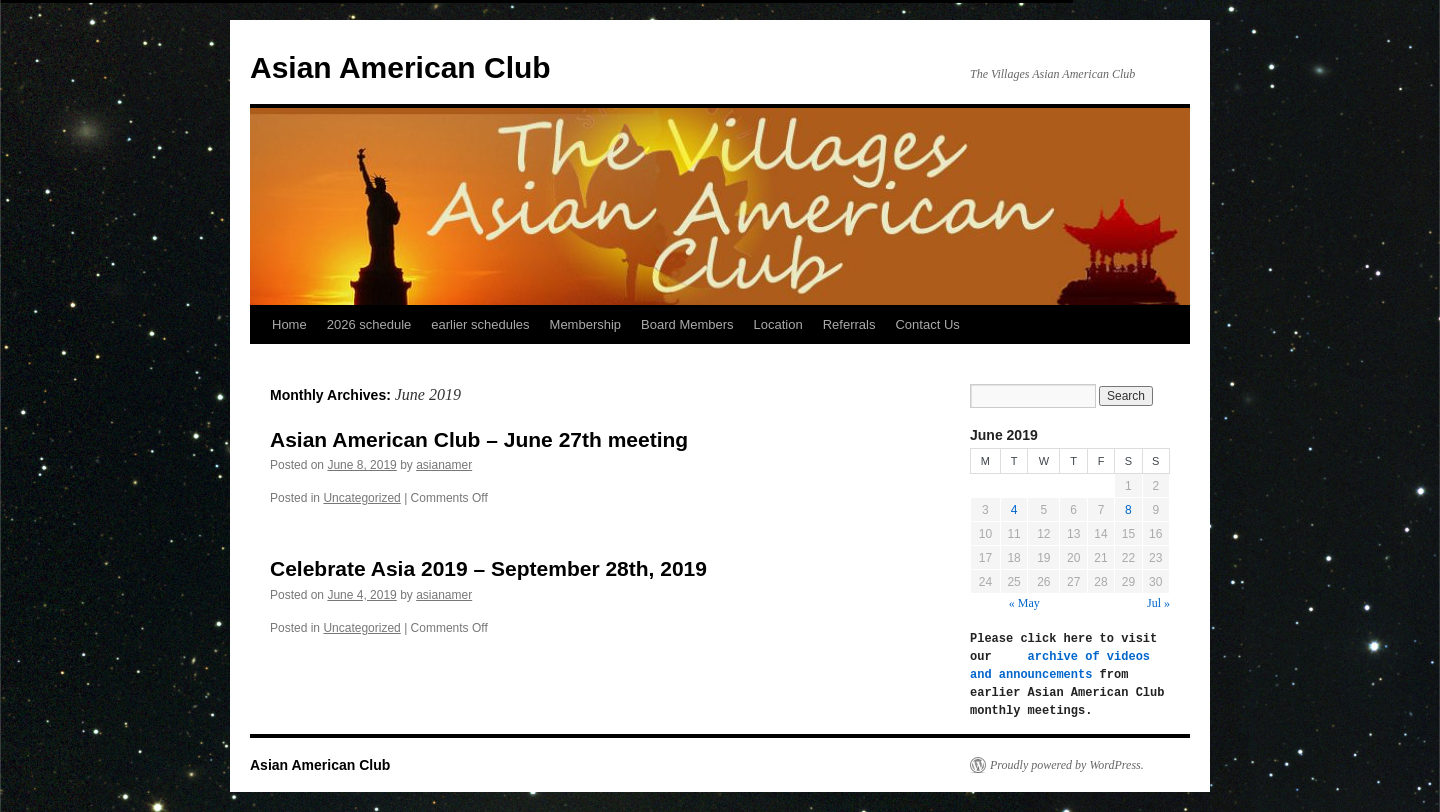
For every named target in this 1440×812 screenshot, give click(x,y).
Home (289, 324)
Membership (586, 324)
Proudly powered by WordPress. (1067, 765)
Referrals (849, 324)
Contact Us (927, 324)
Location (778, 324)
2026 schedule (369, 324)
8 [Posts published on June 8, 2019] (1128, 510)
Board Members (687, 324)
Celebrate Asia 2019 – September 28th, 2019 (488, 568)
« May (1024, 603)
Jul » (1158, 603)
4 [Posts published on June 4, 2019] (1014, 510)
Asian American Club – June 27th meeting (479, 439)
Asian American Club (400, 67)
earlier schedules (480, 324)
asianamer (444, 465)
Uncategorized (361, 498)
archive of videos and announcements (1063, 665)
